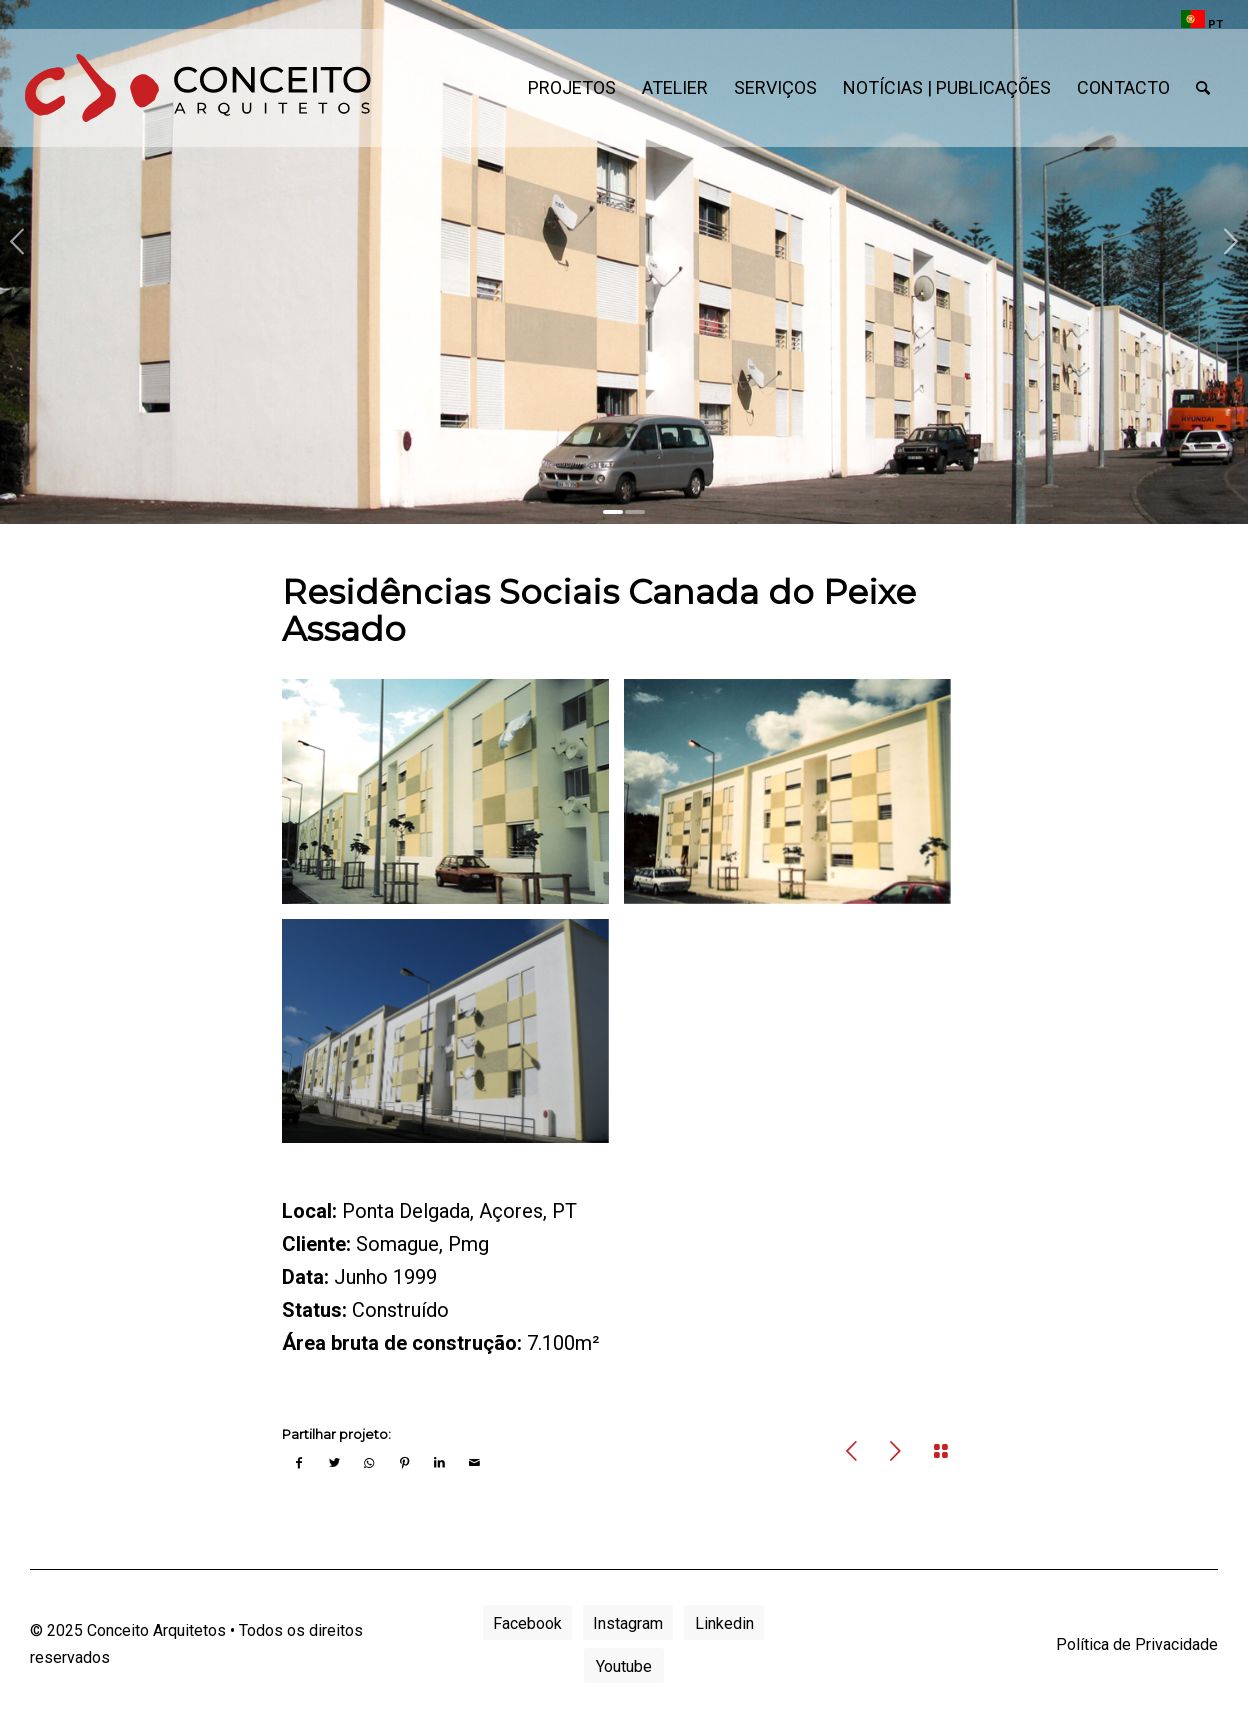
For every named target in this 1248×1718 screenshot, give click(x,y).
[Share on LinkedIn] (439, 1459)
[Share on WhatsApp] (369, 1459)
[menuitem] (1197, 20)
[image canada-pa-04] (795, 799)
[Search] (1203, 88)
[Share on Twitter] (334, 1459)
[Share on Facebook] (299, 1459)
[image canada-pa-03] (453, 799)
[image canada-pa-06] (453, 1039)
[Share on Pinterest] (404, 1459)
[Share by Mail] (474, 1459)
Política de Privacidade (1137, 1644)
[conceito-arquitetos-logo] (198, 88)
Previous (17, 242)
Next (1230, 242)
